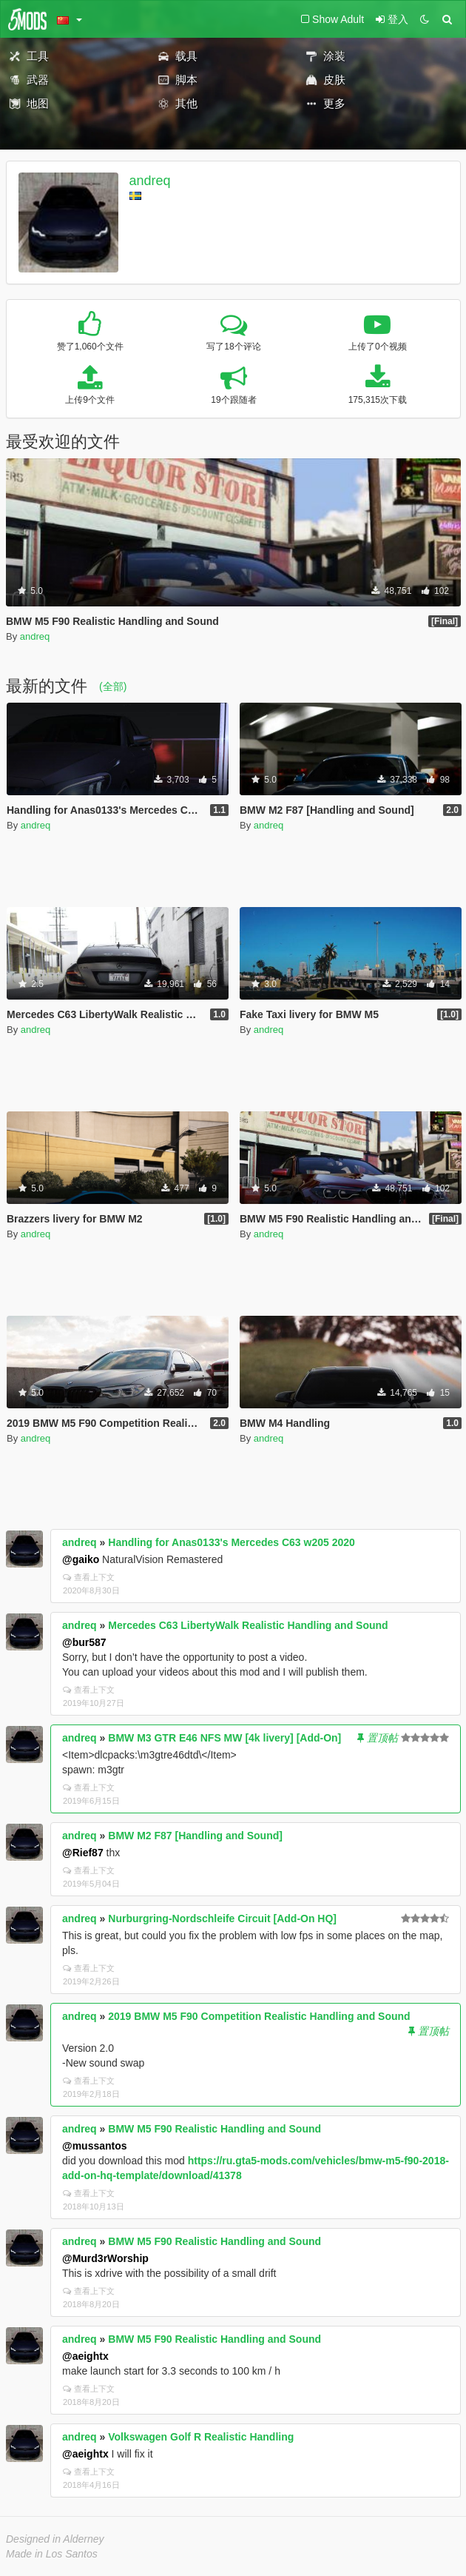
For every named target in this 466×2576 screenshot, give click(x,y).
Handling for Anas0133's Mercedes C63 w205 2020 (231, 1542)
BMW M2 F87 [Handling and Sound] (195, 1835)
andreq (150, 180)
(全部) (112, 686)
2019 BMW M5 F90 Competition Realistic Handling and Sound (259, 2016)
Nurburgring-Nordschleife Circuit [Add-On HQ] (222, 1918)
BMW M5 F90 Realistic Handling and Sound (214, 2129)
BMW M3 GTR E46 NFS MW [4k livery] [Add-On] (224, 1738)
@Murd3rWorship (105, 2258)
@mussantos (94, 2146)
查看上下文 (89, 1577)
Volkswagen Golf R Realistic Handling (201, 2437)
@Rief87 (83, 1853)
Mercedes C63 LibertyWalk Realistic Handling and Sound (248, 1625)
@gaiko (80, 1559)
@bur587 (84, 1642)
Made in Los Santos (52, 2554)
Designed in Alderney (55, 2539)
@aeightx (85, 2356)
